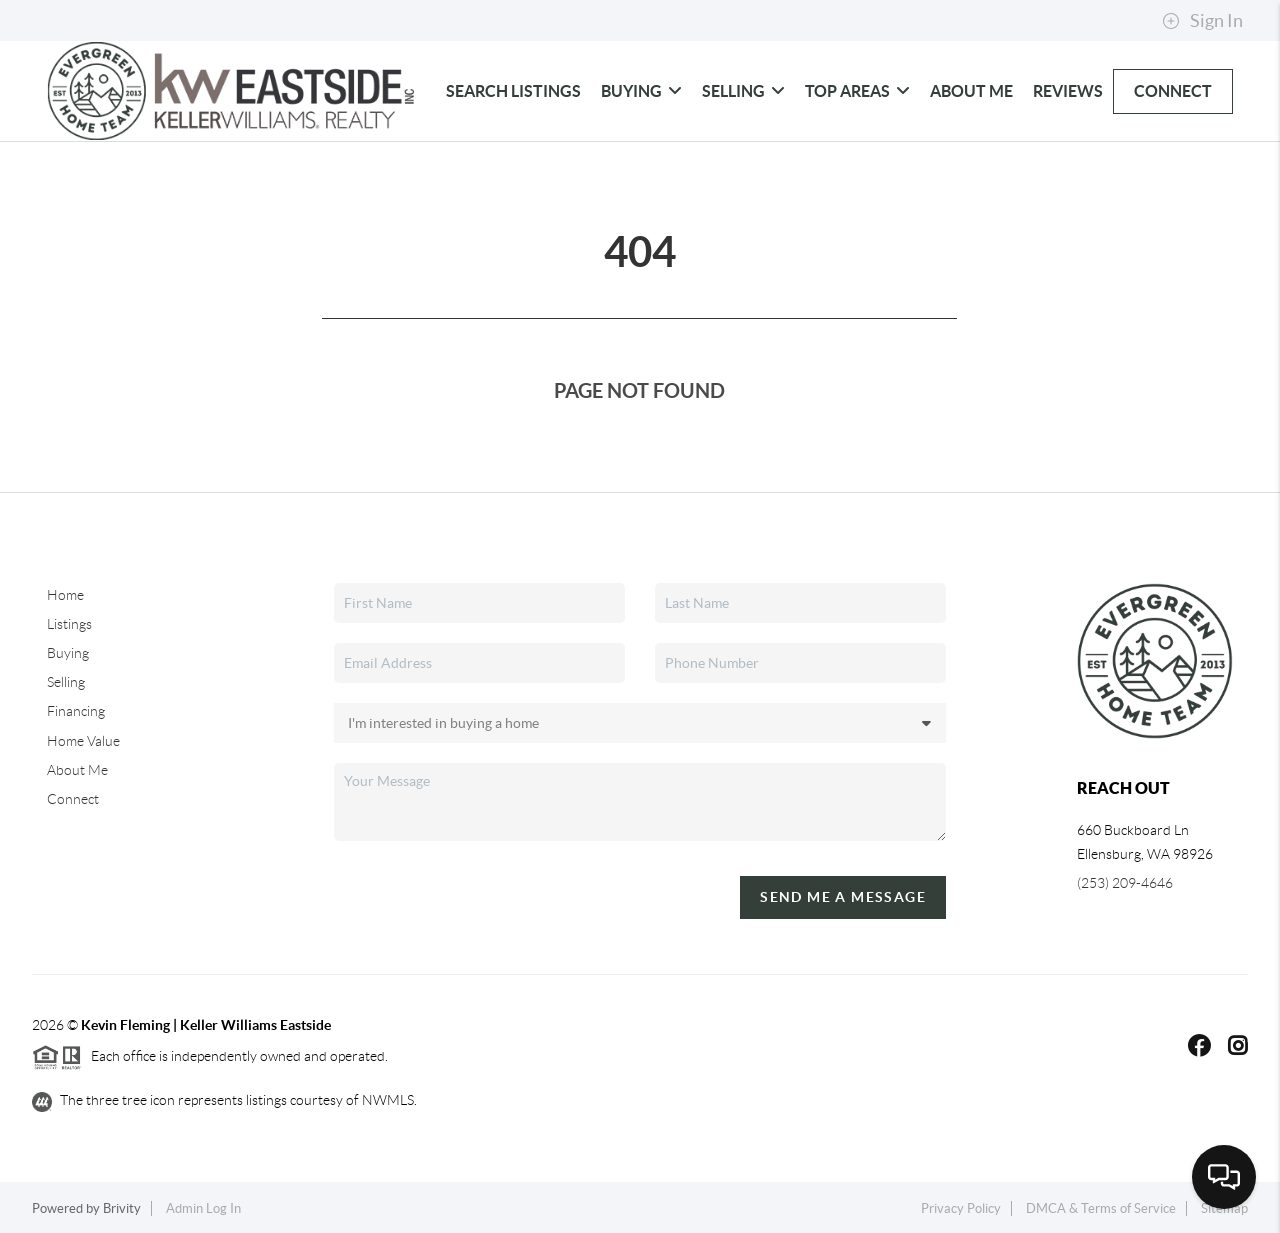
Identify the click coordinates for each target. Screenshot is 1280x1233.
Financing (76, 711)
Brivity (122, 1208)
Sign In (1202, 21)
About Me (971, 91)
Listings (69, 624)
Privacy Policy (961, 1208)
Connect (1173, 91)
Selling (743, 91)
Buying (641, 91)
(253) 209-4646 (1125, 883)
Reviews (1068, 91)
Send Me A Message (843, 897)
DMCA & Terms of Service (1101, 1208)
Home (65, 595)
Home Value (83, 741)
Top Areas (857, 91)
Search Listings (513, 91)
